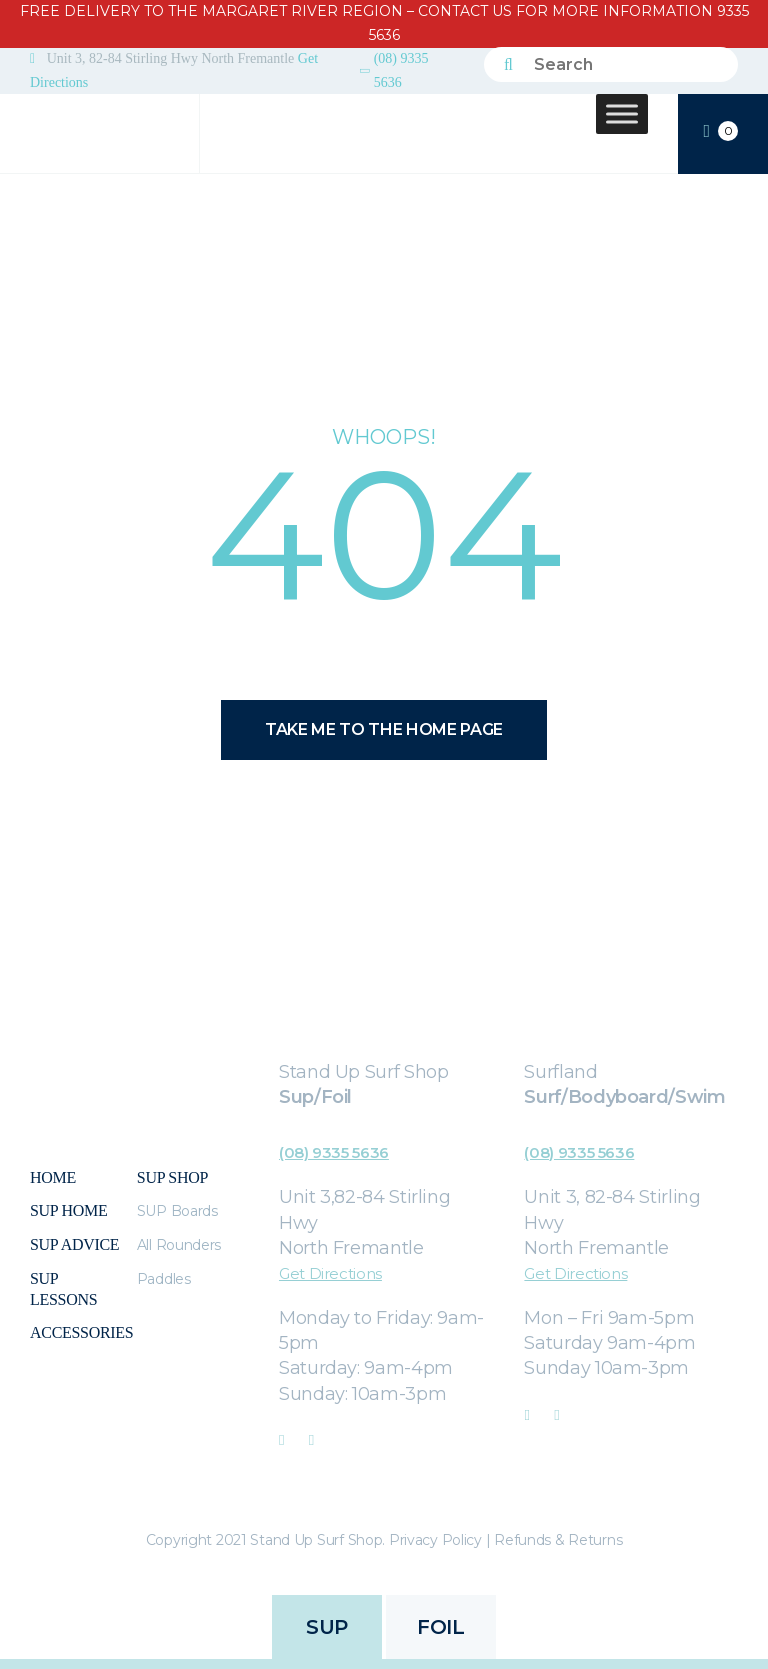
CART (720, 132)
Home (53, 1177)
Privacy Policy (435, 1540)
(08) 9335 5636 (401, 70)
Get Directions (330, 1273)
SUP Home (68, 1210)
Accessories (81, 1332)
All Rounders (179, 1245)
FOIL (440, 1627)
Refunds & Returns (558, 1540)
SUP (327, 1627)
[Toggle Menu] (622, 113)
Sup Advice (74, 1244)
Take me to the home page (384, 729)
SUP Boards (177, 1211)
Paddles (164, 1279)
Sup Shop (172, 1177)
